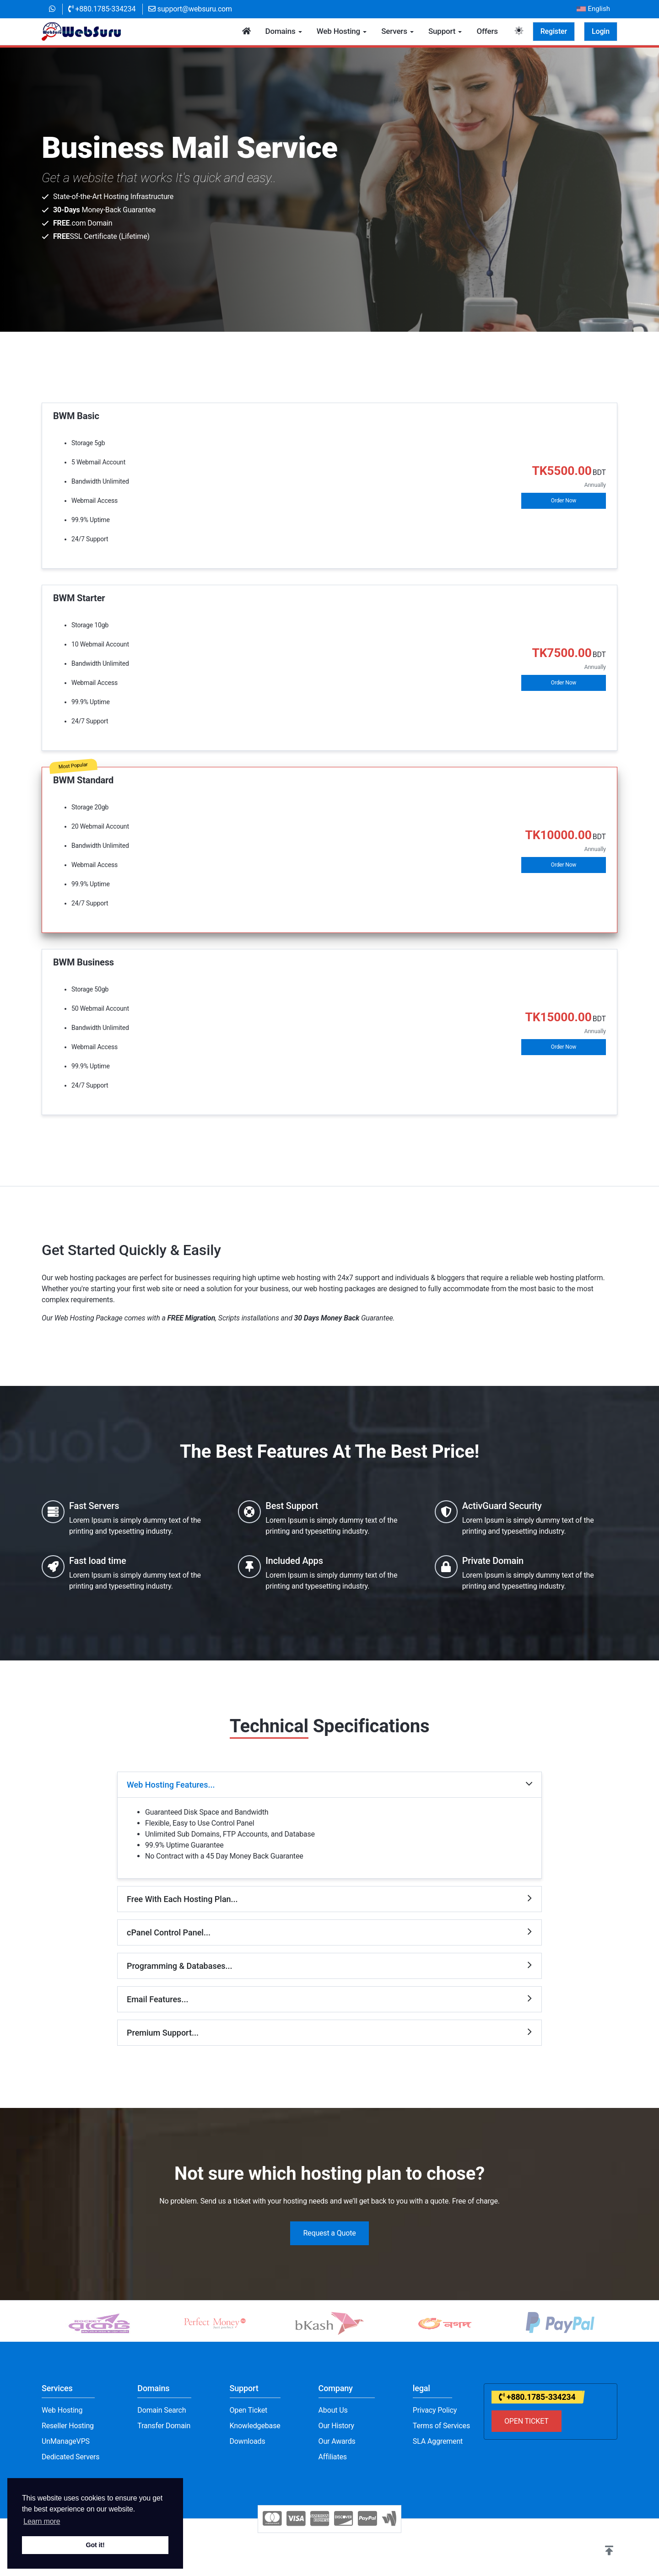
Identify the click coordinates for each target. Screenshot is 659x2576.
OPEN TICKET (526, 2421)
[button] (609, 2550)
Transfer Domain (163, 2425)
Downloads (247, 2441)
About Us (333, 2410)
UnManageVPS (66, 2441)
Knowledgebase (255, 2425)
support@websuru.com (190, 9)
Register (553, 31)
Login (601, 31)
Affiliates (333, 2456)
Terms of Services (441, 2425)
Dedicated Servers (70, 2456)
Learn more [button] (41, 2521)
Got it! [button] (95, 2545)
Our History (336, 2425)
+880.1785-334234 (102, 9)
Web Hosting (62, 2410)
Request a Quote (329, 2233)
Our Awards (337, 2441)
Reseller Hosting (68, 2425)
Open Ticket (249, 2410)
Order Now (563, 500)
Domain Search (161, 2410)
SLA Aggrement (438, 2441)
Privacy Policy (435, 2410)
